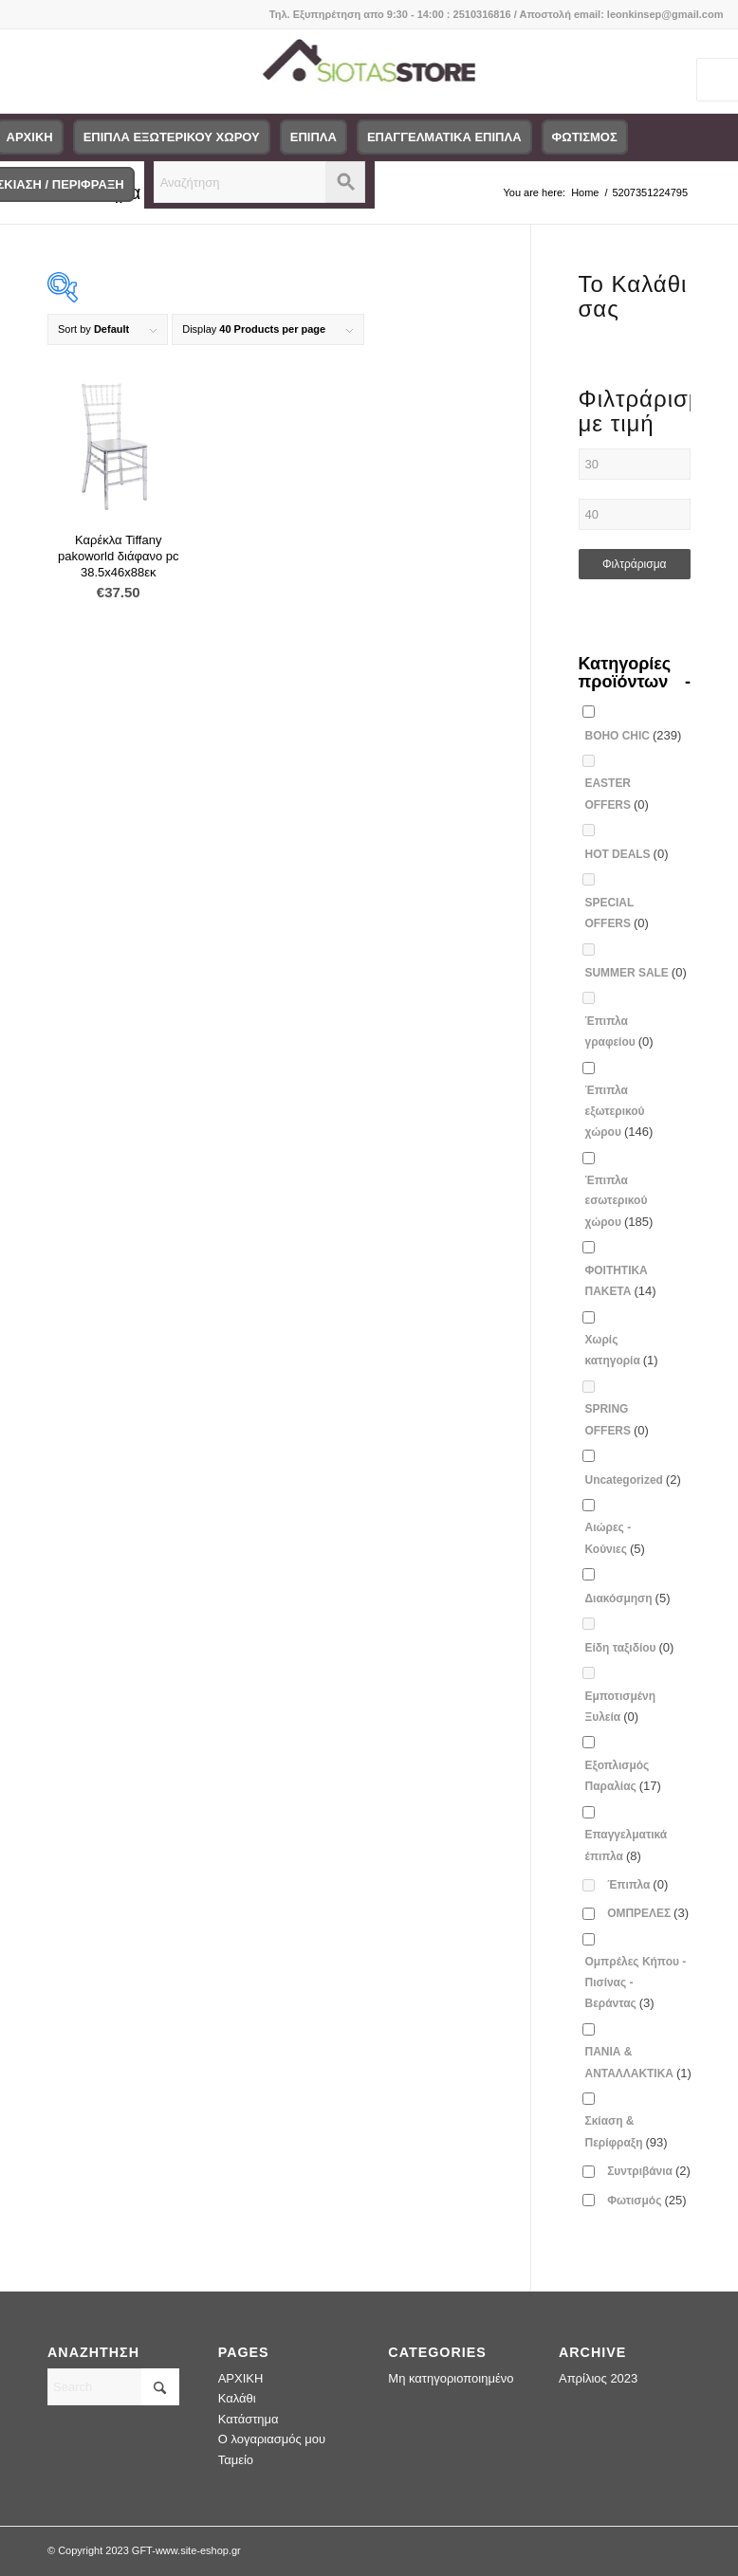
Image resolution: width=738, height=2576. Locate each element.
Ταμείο (235, 2460)
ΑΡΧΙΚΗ (241, 2378)
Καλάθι (237, 2398)
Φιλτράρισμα (634, 564)
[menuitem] (172, 137)
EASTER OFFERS (617, 793)
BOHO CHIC (633, 735)
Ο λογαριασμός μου (272, 2439)
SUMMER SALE (636, 972)
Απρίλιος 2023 (598, 2378)
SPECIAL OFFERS (617, 913)
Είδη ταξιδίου (629, 1647)
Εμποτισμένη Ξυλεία (620, 1707)
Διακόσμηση (628, 1598)
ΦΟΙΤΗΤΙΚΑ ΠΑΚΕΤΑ (620, 1281)
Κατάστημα (248, 2419)
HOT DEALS (627, 854)
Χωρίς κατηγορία (621, 1350)
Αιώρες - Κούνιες (615, 1538)
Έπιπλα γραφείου (619, 1031)
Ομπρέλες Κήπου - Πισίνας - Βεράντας (636, 1982)
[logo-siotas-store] (369, 71)
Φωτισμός (646, 2200)
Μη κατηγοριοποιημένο (450, 2378)
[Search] (113, 2386)
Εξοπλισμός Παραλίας (623, 1776)
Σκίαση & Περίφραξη (626, 2131)
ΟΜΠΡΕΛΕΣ (648, 1913)
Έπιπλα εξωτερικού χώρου (619, 1111)
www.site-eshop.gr (198, 2550)
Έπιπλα (637, 1884)
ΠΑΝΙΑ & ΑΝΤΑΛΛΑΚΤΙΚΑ (638, 2062)
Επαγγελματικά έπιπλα (626, 1845)
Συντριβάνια (649, 2171)
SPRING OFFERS (617, 1419)
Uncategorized (633, 1479)
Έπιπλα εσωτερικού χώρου (619, 1201)
